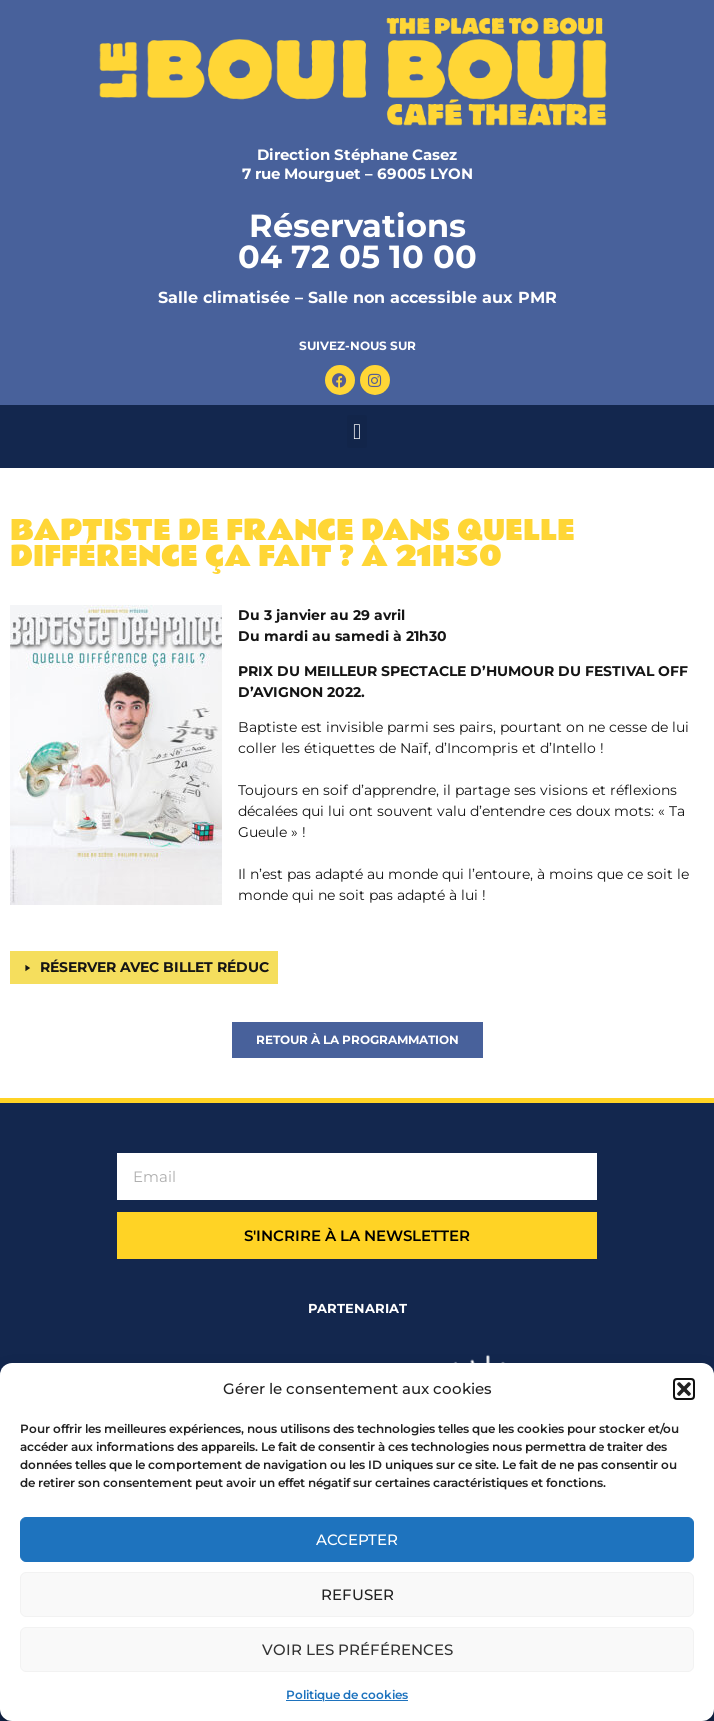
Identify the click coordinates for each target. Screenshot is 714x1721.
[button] (684, 1389)
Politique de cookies (347, 1694)
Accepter (357, 1539)
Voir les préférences (357, 1649)
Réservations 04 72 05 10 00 (357, 241)
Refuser (357, 1594)
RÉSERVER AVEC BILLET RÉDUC (154, 967)
